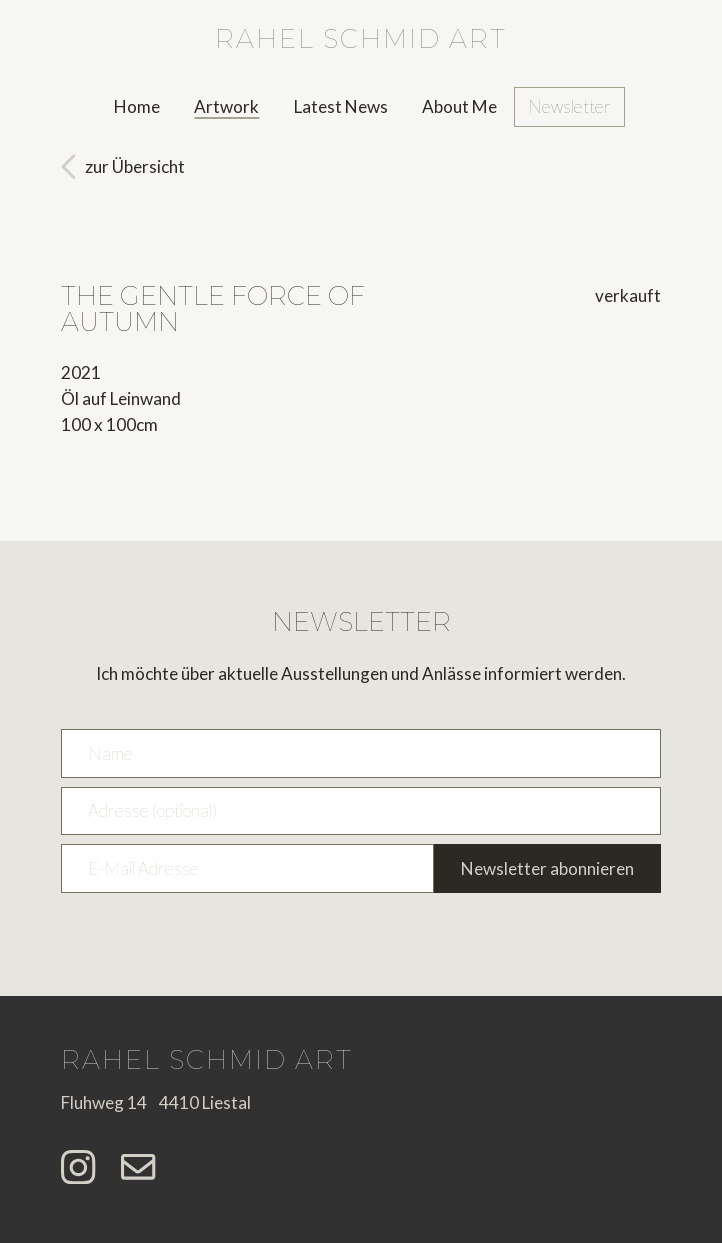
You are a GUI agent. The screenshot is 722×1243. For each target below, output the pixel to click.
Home (137, 106)
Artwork (226, 106)
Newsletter (569, 106)
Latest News (341, 106)
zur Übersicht (135, 166)
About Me (459, 106)
